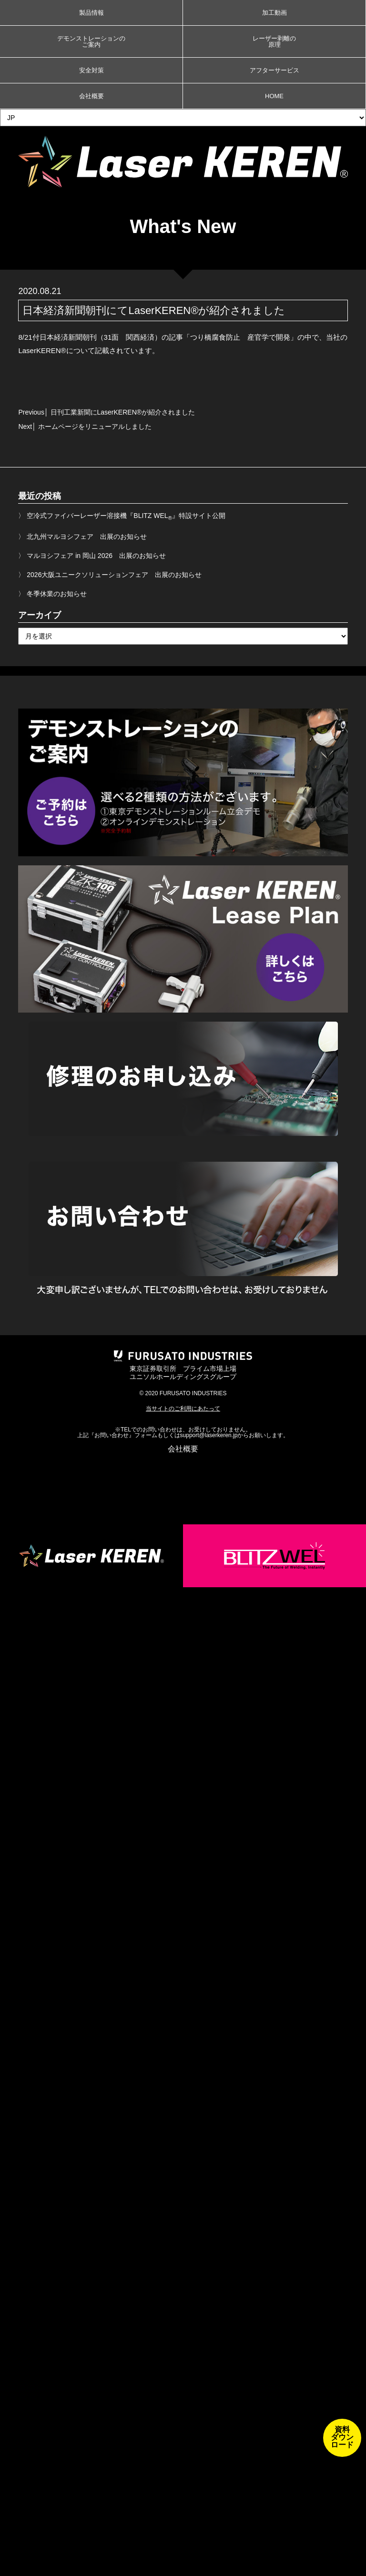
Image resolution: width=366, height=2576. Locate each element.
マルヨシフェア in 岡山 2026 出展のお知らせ (96, 555)
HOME (274, 96)
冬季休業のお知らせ (57, 594)
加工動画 (274, 12)
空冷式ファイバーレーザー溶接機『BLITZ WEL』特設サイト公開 (126, 515)
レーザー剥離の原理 (274, 41)
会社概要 (91, 96)
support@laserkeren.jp (209, 1435)
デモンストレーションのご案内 (91, 41)
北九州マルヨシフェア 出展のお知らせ (87, 536)
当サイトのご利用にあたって (183, 1408)
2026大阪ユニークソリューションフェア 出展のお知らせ (114, 574)
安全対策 (91, 70)
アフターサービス (274, 70)
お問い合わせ (111, 1435)
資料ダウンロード (342, 2437)
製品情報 (91, 12)
